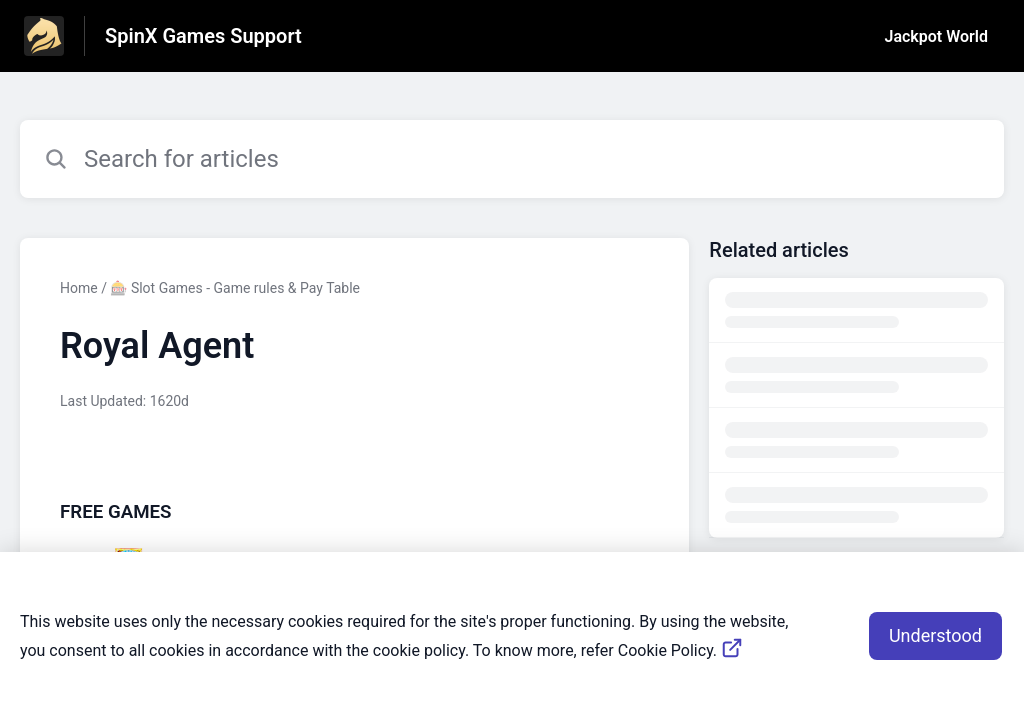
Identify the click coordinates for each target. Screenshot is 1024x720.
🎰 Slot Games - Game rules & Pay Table (235, 288)
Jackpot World (936, 36)
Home (79, 288)
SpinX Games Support (203, 36)
